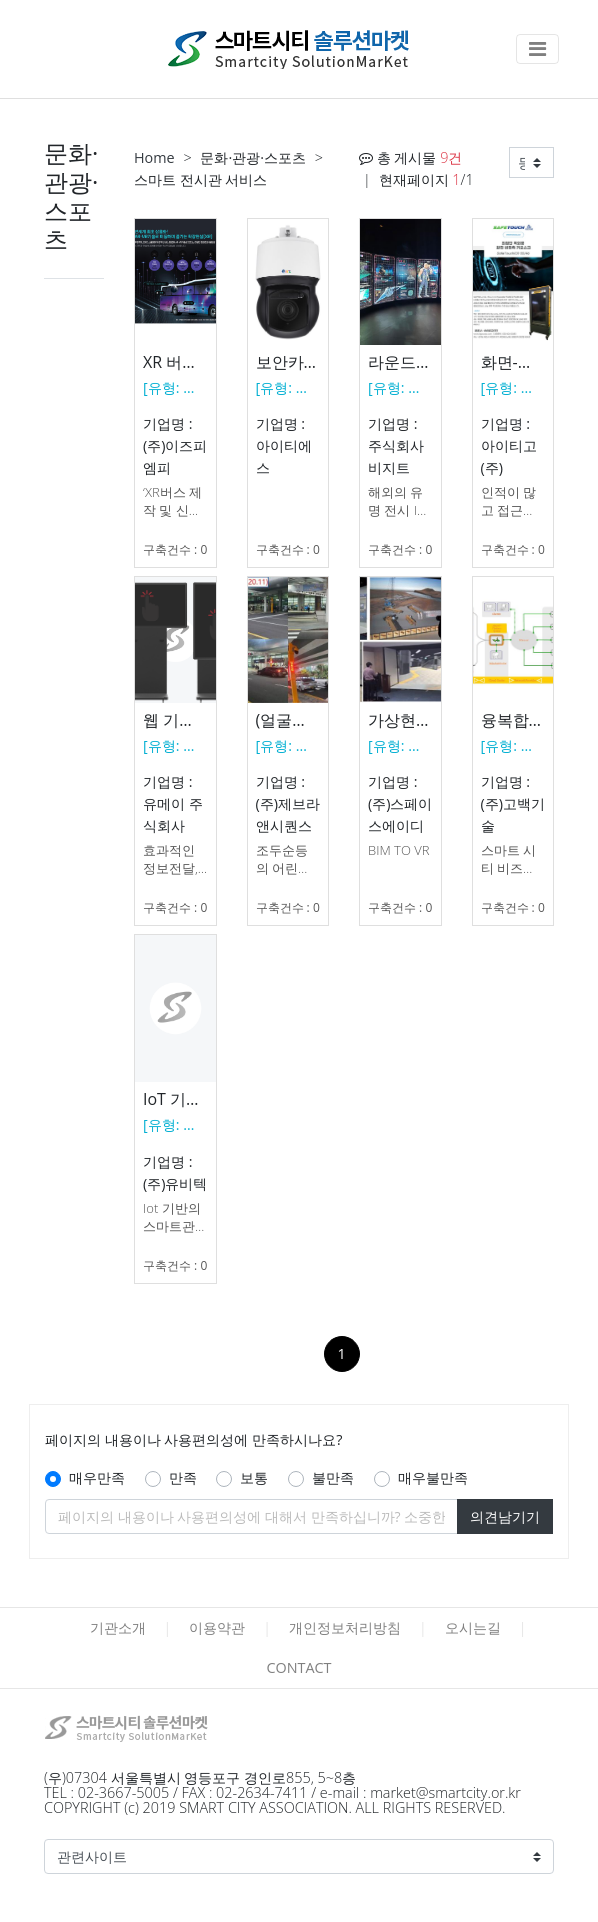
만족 (183, 1477)
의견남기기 (505, 1516)
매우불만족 (433, 1477)
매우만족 (97, 1477)
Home (154, 157)
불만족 (333, 1477)
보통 (254, 1477)
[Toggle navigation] (537, 49)
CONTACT (298, 1667)
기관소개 (118, 1627)
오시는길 (473, 1627)
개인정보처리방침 (345, 1627)
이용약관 (217, 1627)
